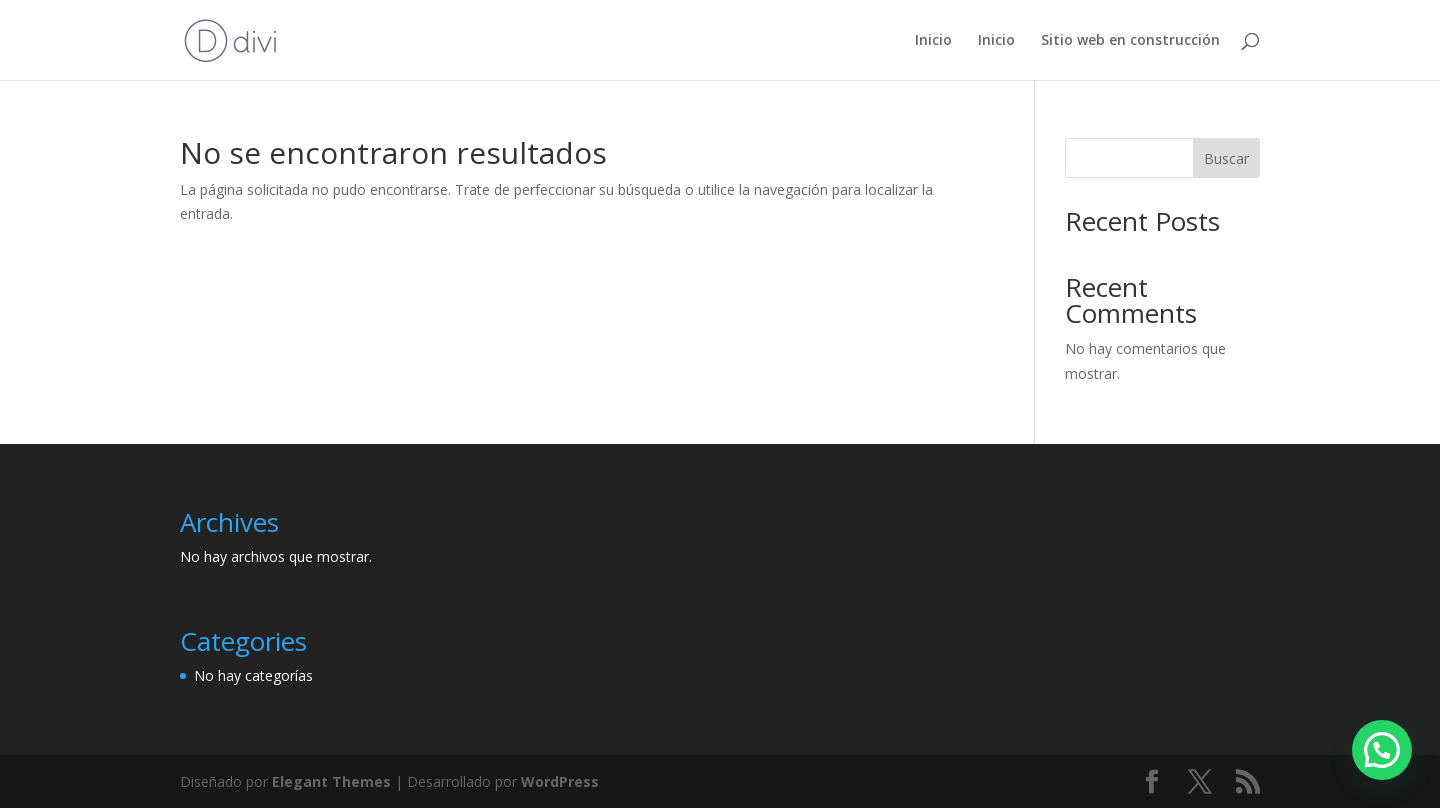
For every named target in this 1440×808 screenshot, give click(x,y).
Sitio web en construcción (1130, 41)
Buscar (1226, 158)
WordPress (560, 781)
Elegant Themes (331, 781)
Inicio (933, 41)
